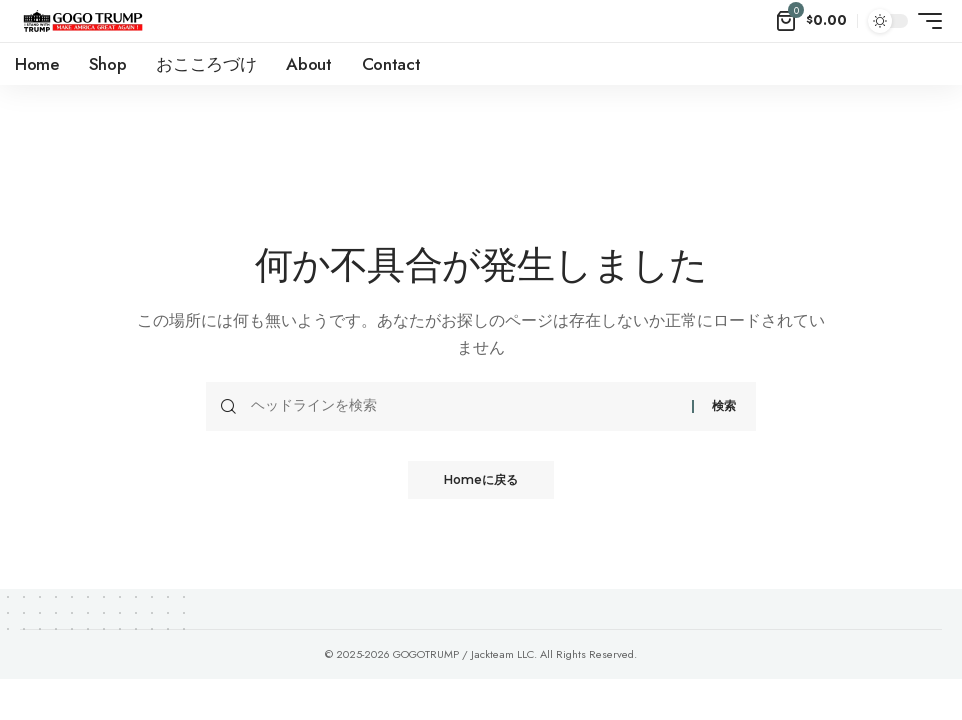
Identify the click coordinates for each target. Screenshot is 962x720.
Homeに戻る (481, 480)
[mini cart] (811, 21)
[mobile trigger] (925, 21)
